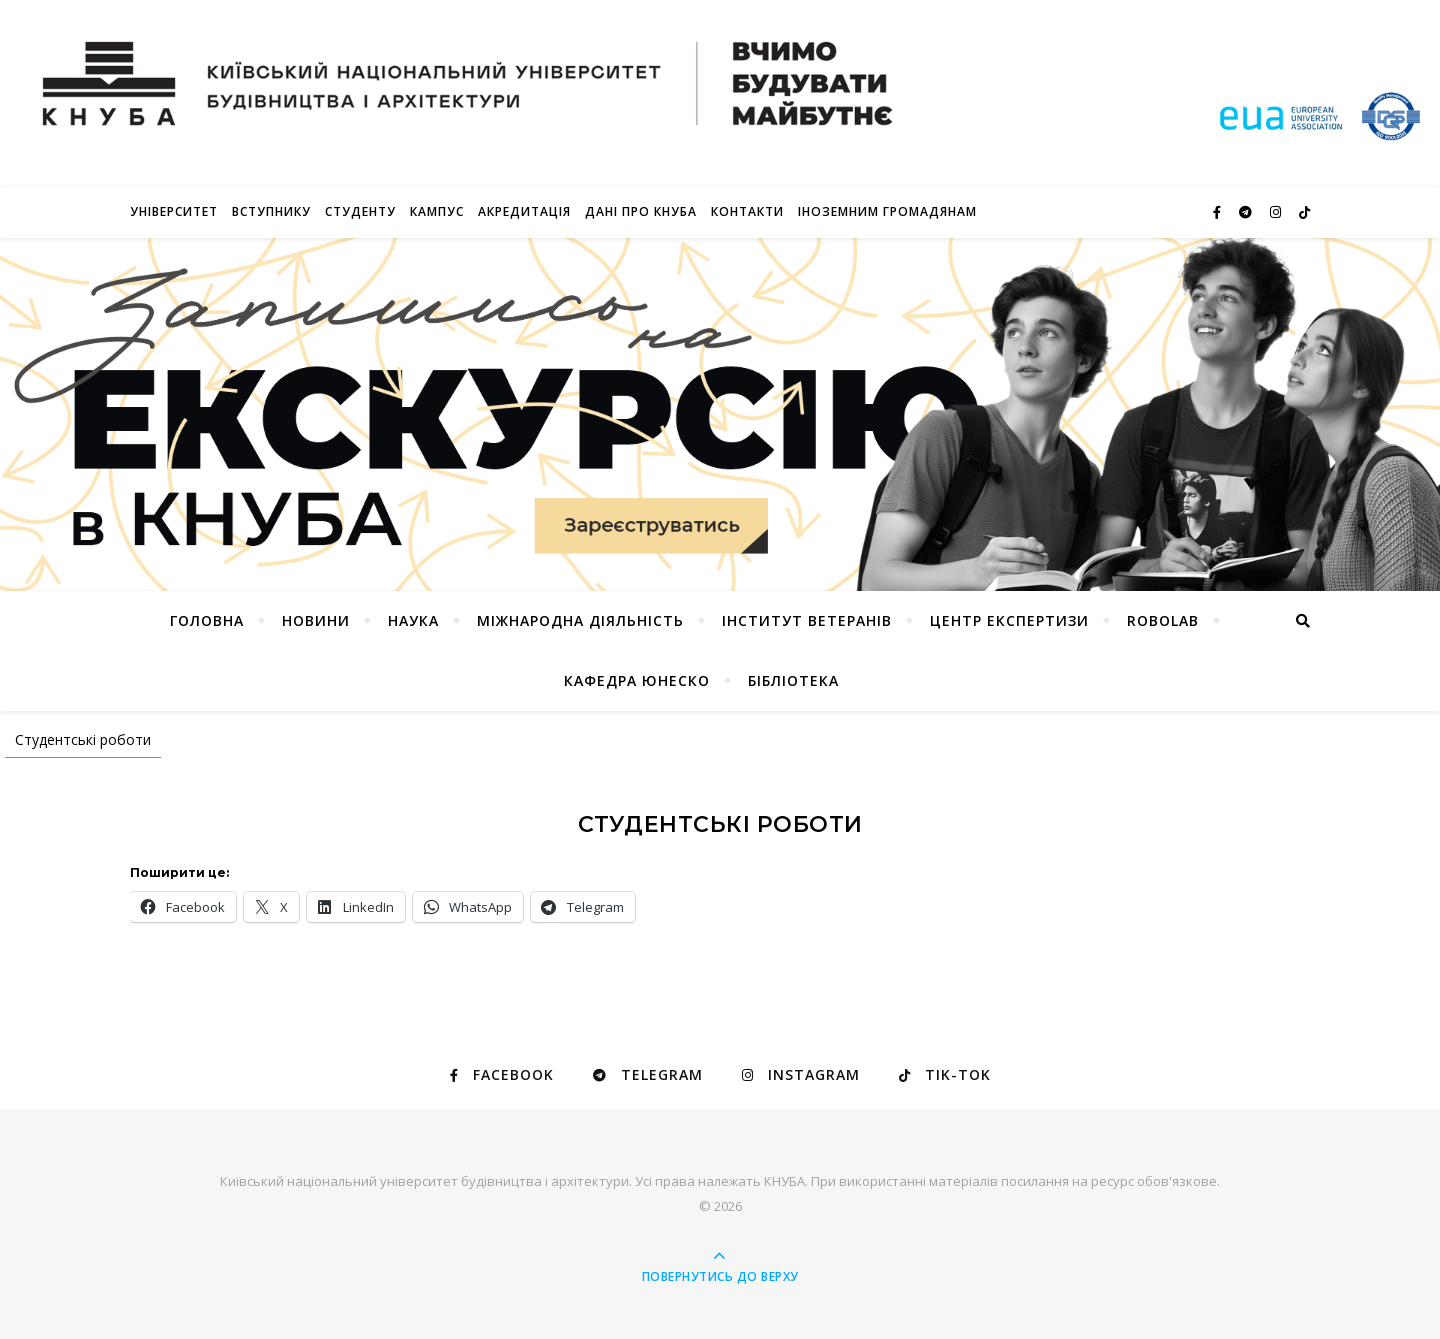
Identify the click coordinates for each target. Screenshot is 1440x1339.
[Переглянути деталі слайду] (720, 414)
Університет (174, 211)
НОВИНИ (316, 620)
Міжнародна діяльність (580, 620)
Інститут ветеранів (807, 620)
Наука (413, 620)
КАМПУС (437, 211)
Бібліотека (793, 680)
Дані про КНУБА (641, 211)
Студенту (360, 211)
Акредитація (524, 211)
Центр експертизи (1009, 620)
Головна (207, 620)
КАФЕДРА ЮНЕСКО (637, 680)
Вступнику (271, 211)
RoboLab (1163, 620)
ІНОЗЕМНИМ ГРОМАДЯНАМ (887, 211)
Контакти (747, 211)
